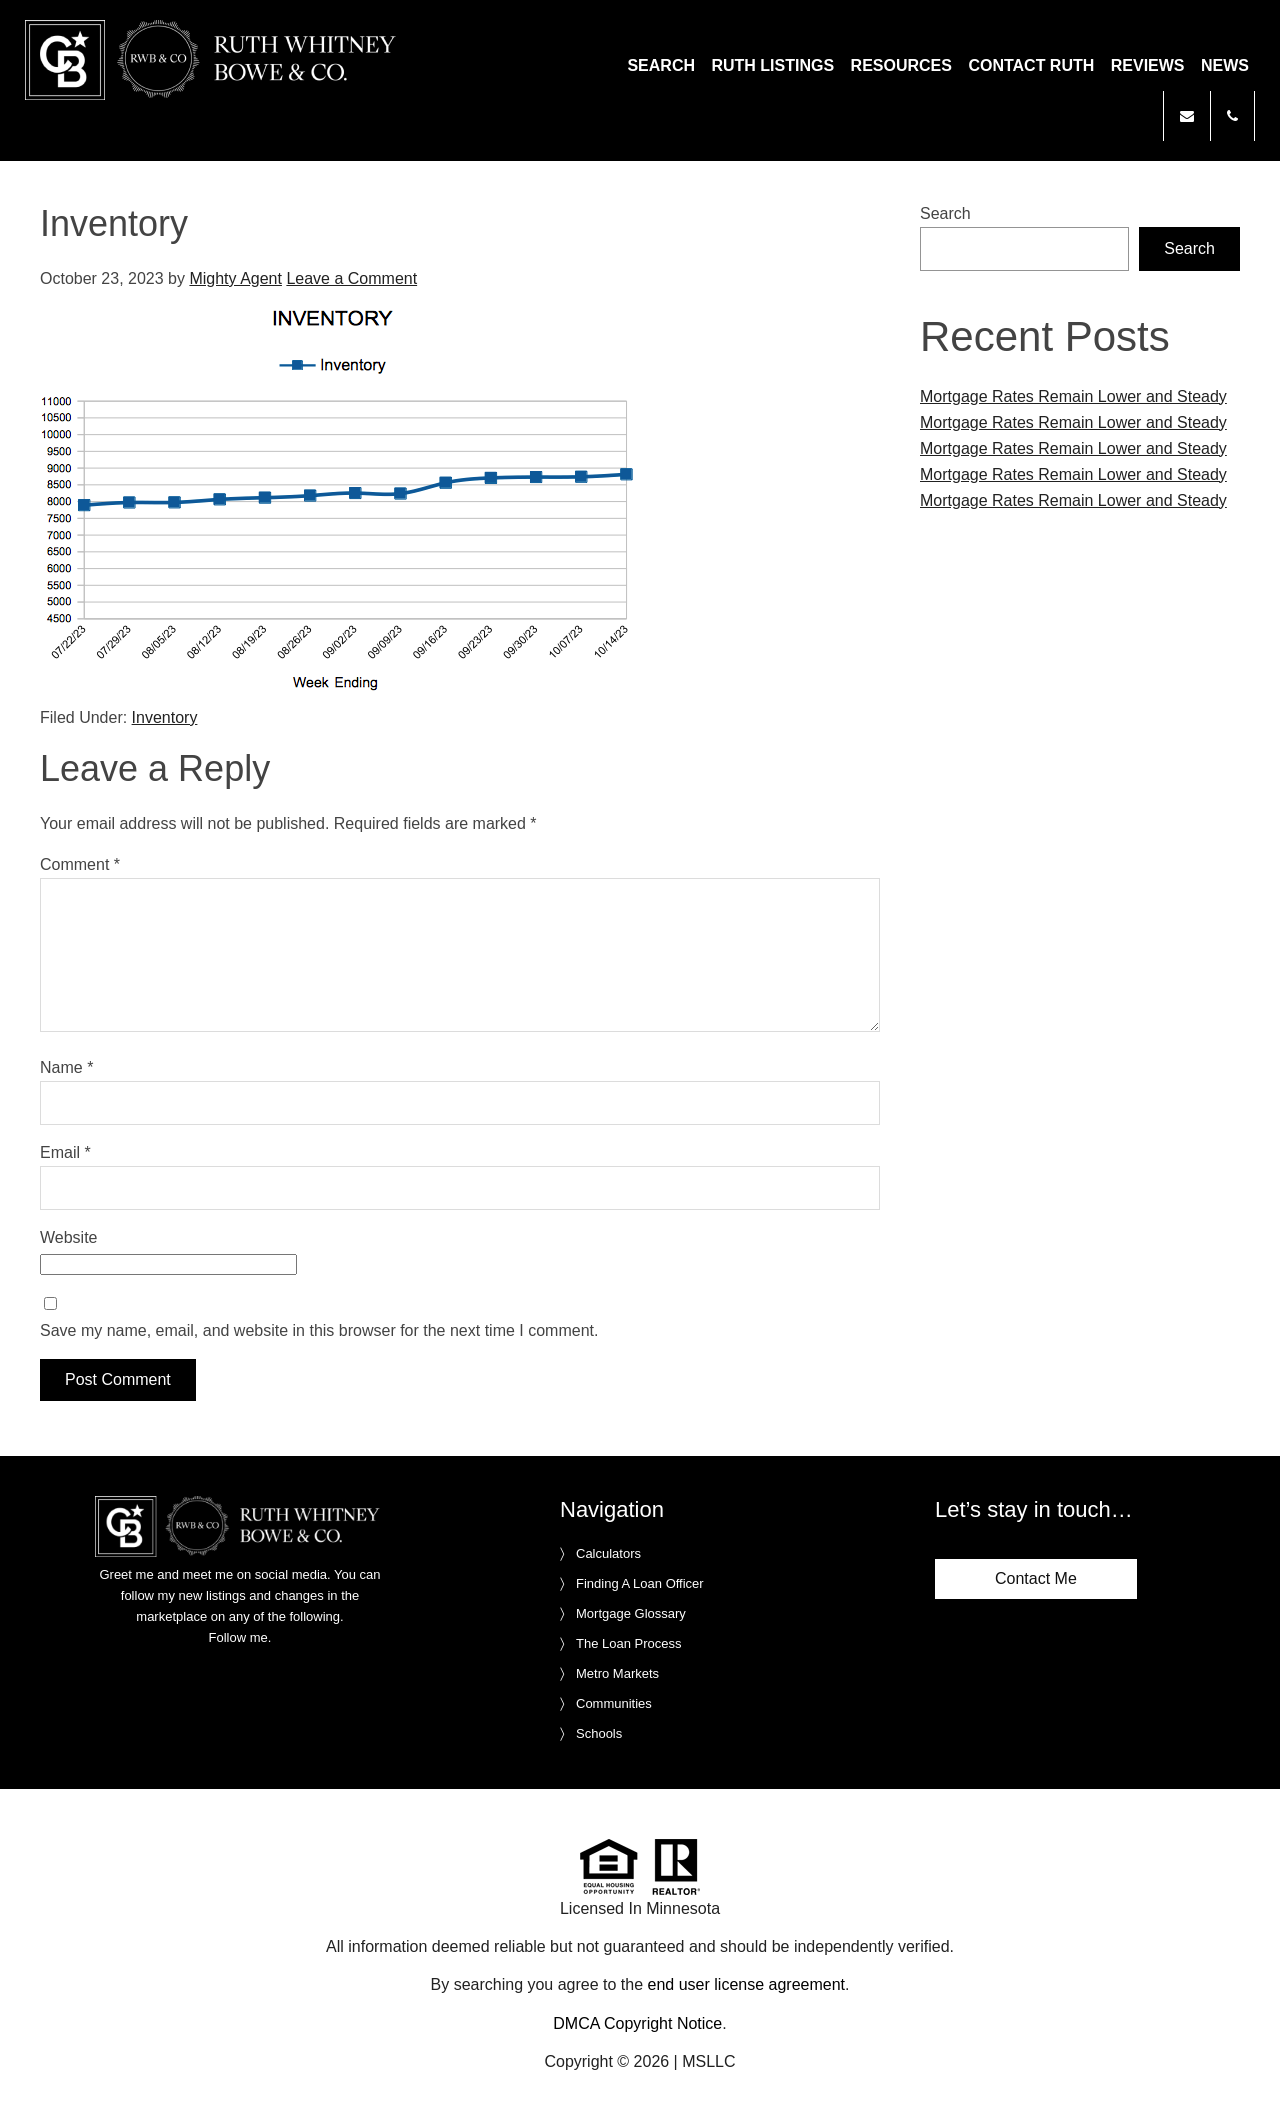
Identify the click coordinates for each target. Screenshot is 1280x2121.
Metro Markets (617, 1673)
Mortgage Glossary (631, 1613)
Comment (80, 864)
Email (65, 1152)
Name (66, 1067)
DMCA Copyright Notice (637, 2023)
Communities (614, 1703)
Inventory (165, 717)
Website (69, 1237)
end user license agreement (746, 1984)
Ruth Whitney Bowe (214, 60)
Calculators (608, 1553)
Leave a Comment (351, 278)
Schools (599, 1733)
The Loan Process (629, 1643)
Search (945, 213)
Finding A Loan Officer (640, 1583)
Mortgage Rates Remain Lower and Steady (1073, 396)
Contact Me (1036, 1578)
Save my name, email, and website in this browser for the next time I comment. (319, 1330)
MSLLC (708, 2061)
